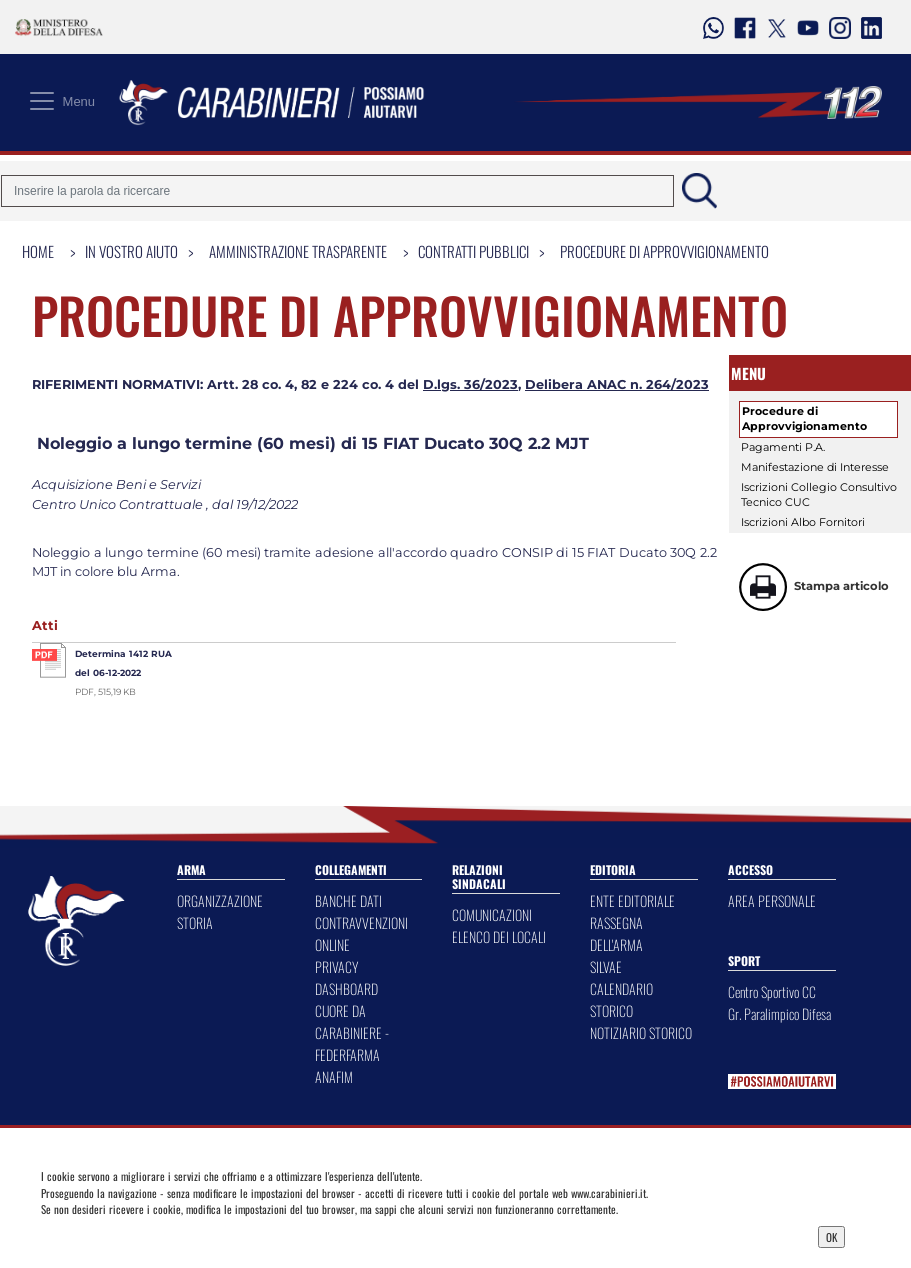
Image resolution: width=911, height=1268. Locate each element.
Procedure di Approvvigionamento (664, 251)
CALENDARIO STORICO (621, 999)
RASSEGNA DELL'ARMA (616, 933)
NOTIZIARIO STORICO (641, 1032)
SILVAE (606, 966)
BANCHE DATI (348, 900)
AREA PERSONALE (772, 900)
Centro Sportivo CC (772, 991)
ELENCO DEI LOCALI (499, 936)
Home (38, 251)
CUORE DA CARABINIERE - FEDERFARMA (352, 1032)
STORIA (195, 922)
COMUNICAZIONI (492, 914)
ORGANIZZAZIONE (220, 900)
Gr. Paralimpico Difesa (779, 1013)
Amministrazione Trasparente (298, 251)
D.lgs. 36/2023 (470, 384)
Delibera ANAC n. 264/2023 (617, 384)
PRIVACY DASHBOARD (346, 977)
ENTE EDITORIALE (632, 900)
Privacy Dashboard (146, 1235)
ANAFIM (334, 1076)
